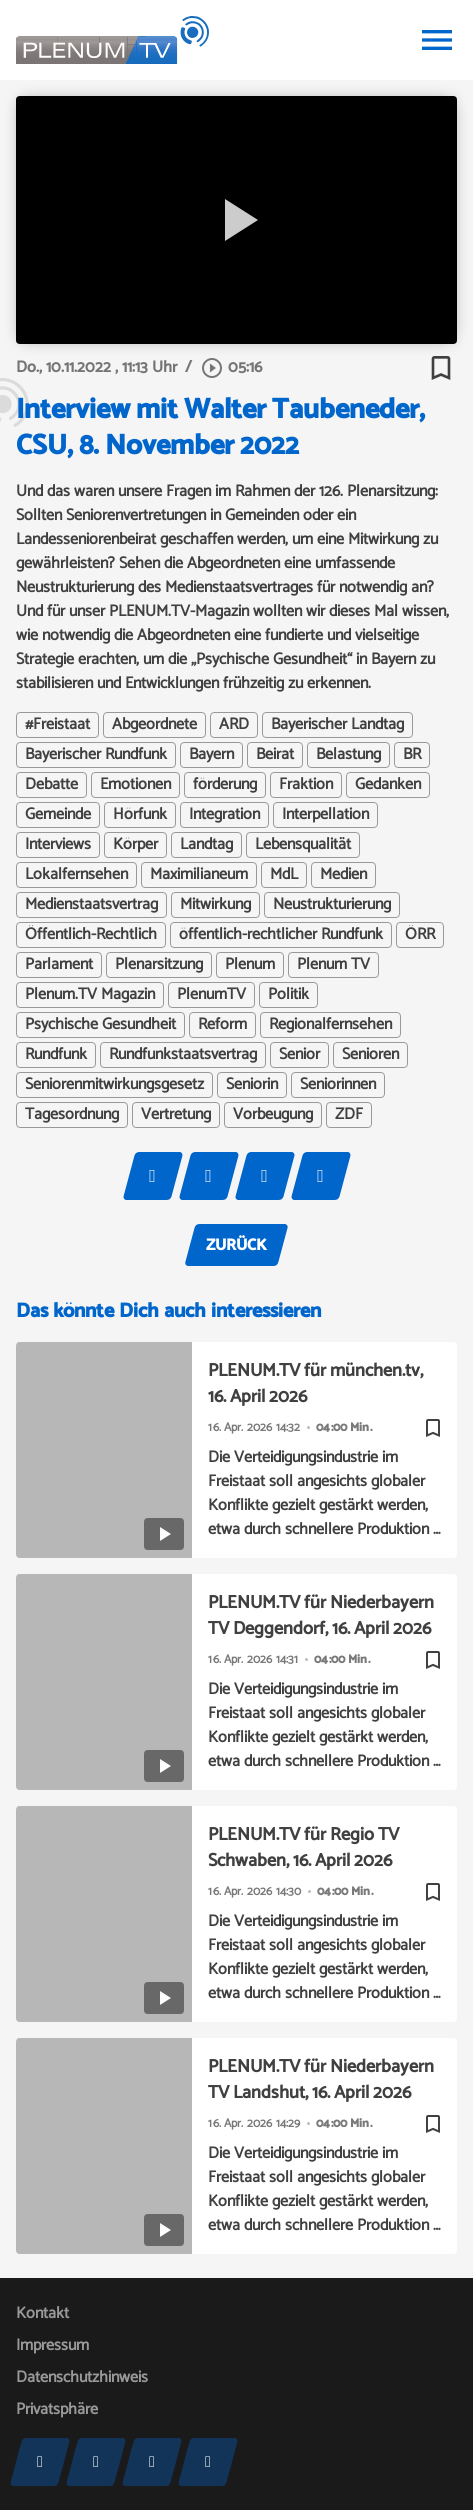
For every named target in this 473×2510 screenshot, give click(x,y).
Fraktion (306, 785)
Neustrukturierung (332, 905)
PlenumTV (211, 995)
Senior (299, 1055)
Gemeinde (58, 815)
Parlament (59, 965)
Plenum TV (333, 965)
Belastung (348, 755)
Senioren (370, 1055)
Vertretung (176, 1115)
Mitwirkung (215, 905)
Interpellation (325, 815)
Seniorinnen (338, 1085)
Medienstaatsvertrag (91, 905)
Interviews (58, 845)
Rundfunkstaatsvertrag (183, 1055)
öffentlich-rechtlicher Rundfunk (281, 935)
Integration (224, 815)
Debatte (51, 785)
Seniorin (252, 1085)
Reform (222, 1025)
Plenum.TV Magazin (90, 995)
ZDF (349, 1115)
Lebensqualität (303, 845)
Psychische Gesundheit (100, 1025)
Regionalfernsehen (330, 1025)
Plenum (250, 965)
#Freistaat (57, 725)
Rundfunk (56, 1055)
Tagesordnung (72, 1115)
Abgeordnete (154, 725)
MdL (284, 875)
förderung (225, 785)
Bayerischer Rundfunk (96, 755)
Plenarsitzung (159, 965)
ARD (234, 725)
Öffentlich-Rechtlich (91, 935)
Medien (343, 875)
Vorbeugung (273, 1115)
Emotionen (135, 785)
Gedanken (388, 785)
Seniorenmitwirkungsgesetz (114, 1085)
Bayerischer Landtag (337, 725)
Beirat (275, 755)
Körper (135, 845)
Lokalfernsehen (76, 875)
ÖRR (420, 935)
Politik (288, 995)
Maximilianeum (199, 875)
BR (412, 755)
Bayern (211, 755)
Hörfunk (140, 815)
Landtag (206, 845)
